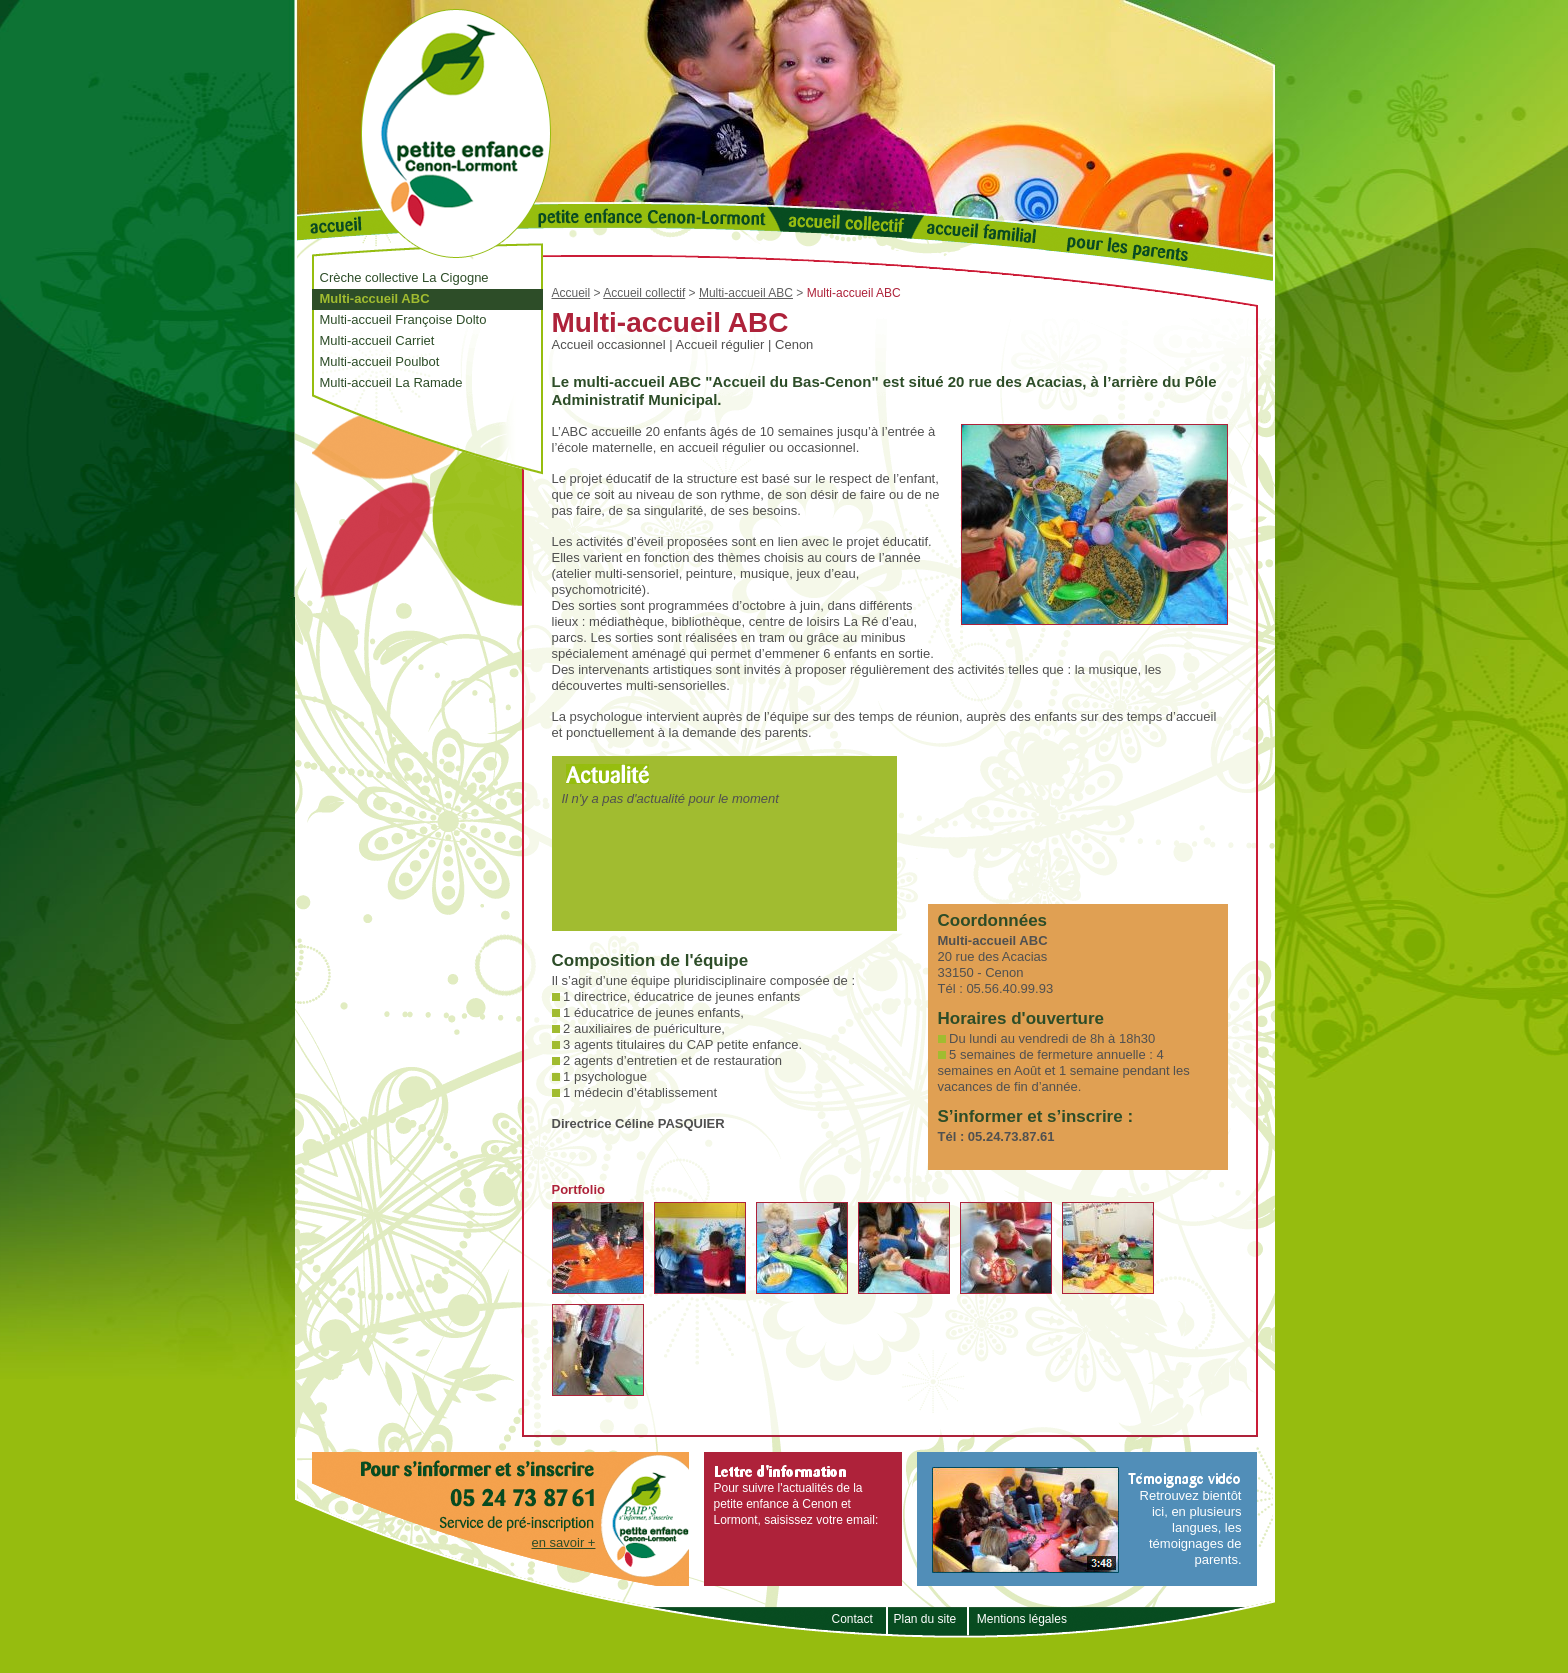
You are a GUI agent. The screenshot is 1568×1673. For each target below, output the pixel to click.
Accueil (571, 293)
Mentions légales (1022, 1619)
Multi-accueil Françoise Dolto (403, 319)
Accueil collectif (644, 293)
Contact (852, 1619)
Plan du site (924, 1619)
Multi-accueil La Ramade (391, 382)
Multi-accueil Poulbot (380, 361)
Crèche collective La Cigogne (404, 277)
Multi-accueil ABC (375, 298)
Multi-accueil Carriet (377, 340)
